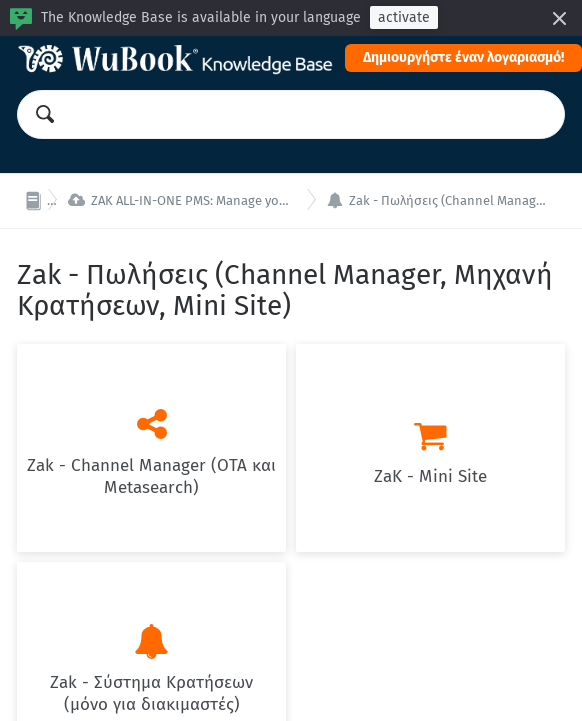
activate (404, 17)
